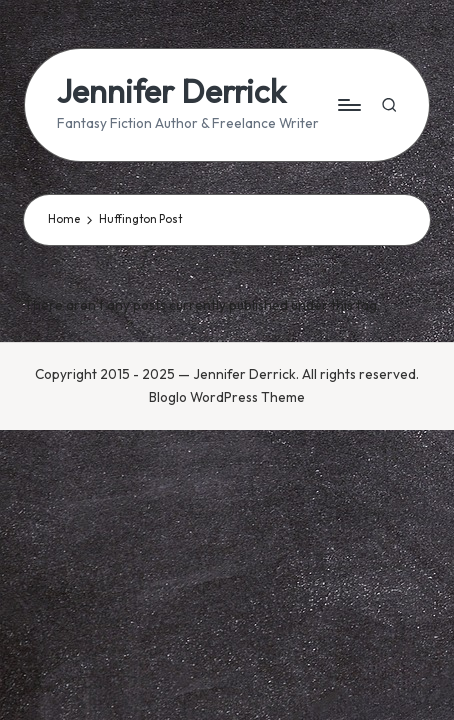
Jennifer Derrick (171, 91)
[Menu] (348, 104)
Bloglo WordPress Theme (227, 397)
